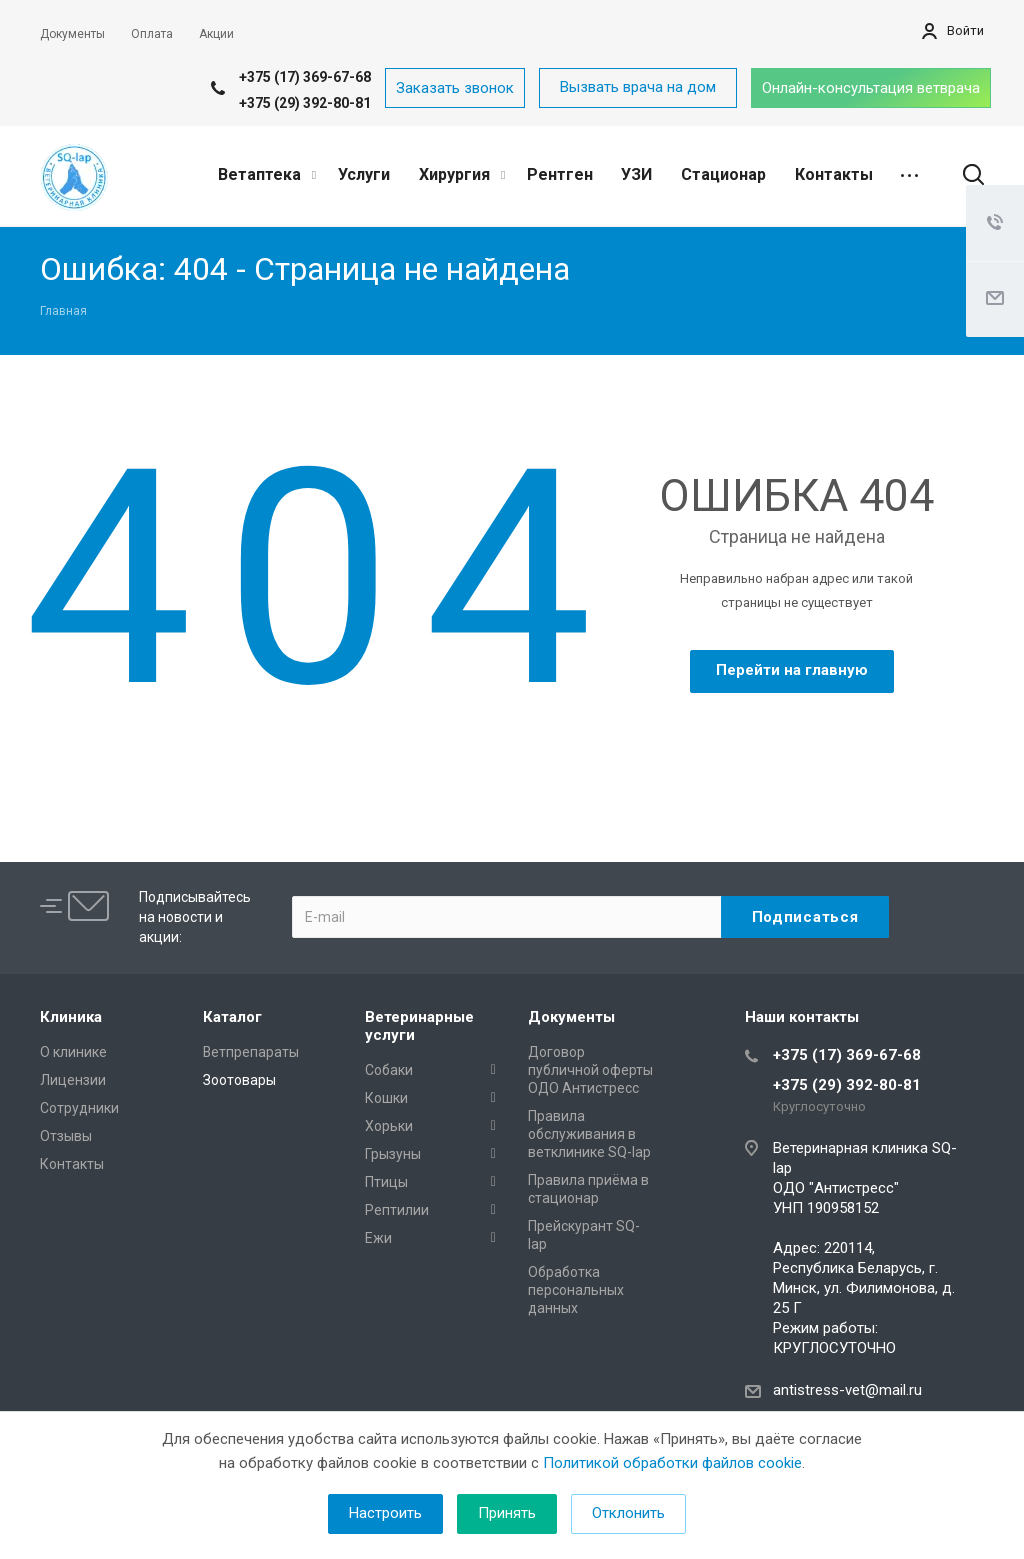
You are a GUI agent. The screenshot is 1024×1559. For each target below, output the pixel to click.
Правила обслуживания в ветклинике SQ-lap (589, 1134)
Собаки (389, 1070)
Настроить (385, 1513)
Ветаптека (267, 174)
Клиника (71, 1017)
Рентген (560, 174)
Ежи (378, 1238)
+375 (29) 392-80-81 (305, 103)
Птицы (386, 1182)
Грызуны (393, 1154)
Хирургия (462, 174)
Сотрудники (79, 1108)
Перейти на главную (792, 670)
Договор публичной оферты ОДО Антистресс (590, 1070)
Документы (571, 1017)
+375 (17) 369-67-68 (305, 77)
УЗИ (636, 174)
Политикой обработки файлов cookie (672, 1463)
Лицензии (73, 1080)
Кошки (386, 1098)
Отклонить (628, 1513)
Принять (507, 1513)
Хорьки (389, 1126)
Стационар (723, 174)
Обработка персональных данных (576, 1290)
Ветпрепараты (251, 1052)
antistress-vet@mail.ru (847, 1390)
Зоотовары (239, 1080)
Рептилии (397, 1210)
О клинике (73, 1052)
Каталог (232, 1017)
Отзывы (66, 1136)
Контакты (834, 174)
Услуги (364, 174)
